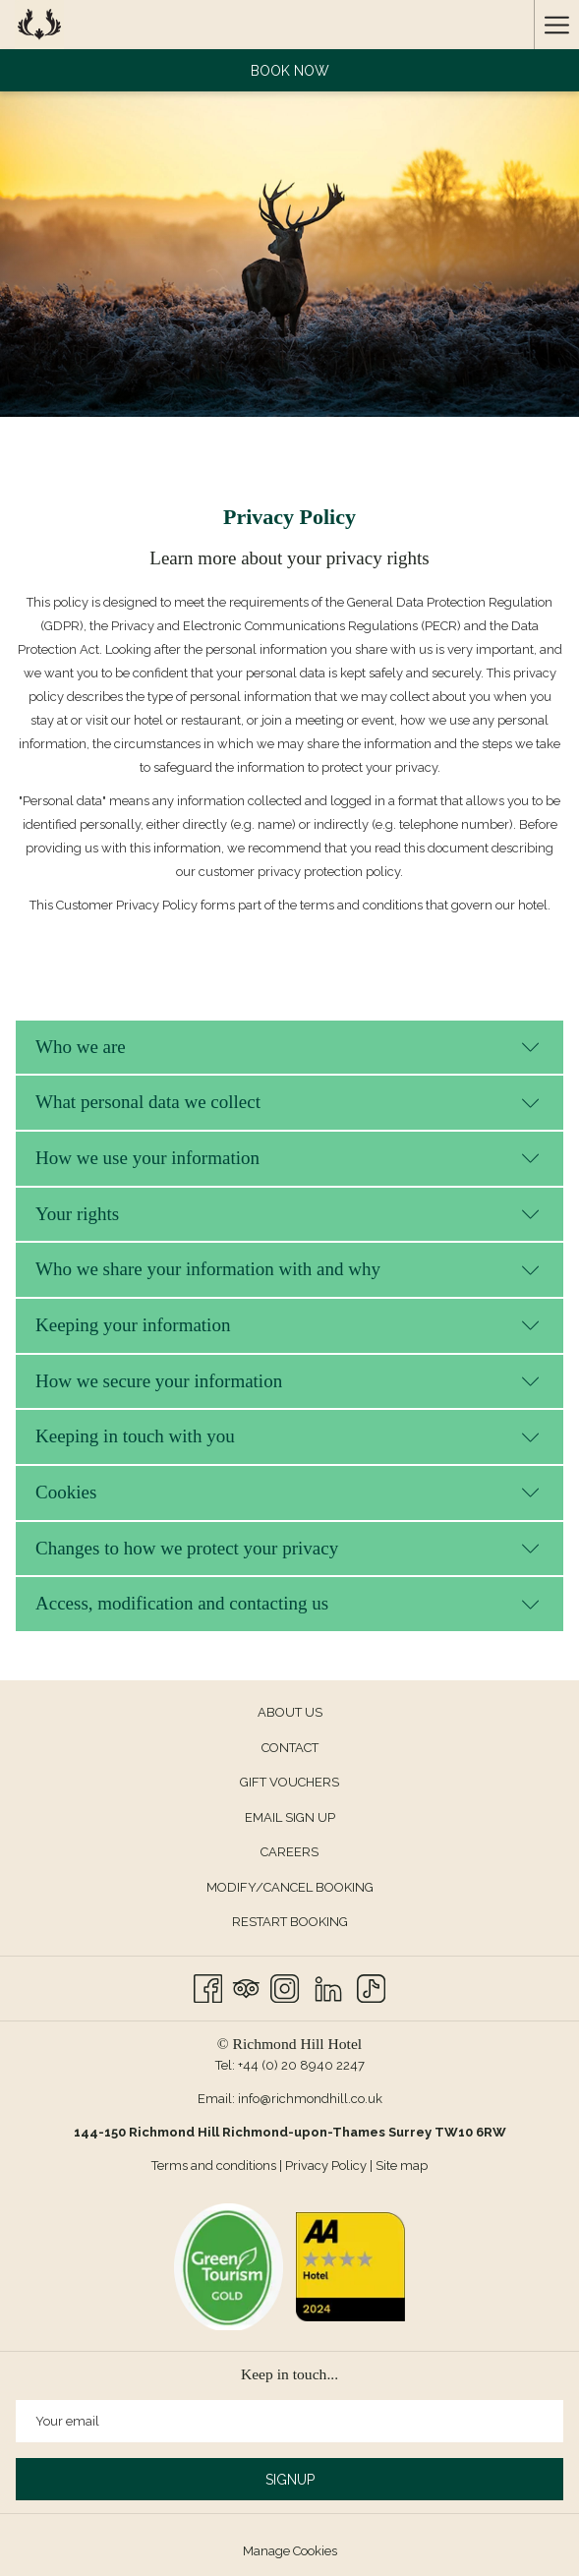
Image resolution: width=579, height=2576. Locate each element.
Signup (290, 2480)
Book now (290, 71)
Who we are (287, 1046)
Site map (402, 2165)
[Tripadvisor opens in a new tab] (246, 1986)
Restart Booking (290, 1921)
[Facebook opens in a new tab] (208, 1986)
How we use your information (287, 1157)
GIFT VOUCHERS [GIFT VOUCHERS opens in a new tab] (310, 1783)
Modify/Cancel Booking (290, 1887)
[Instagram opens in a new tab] (284, 1986)
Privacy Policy (326, 2165)
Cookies (287, 1492)
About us (290, 1712)
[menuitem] (289, 1713)
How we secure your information (287, 1381)
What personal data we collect (287, 1101)
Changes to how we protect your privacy (287, 1548)
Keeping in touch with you (287, 1436)
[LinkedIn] (328, 1986)
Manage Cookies (290, 2551)
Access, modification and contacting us (287, 1603)
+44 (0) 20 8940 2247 (301, 2065)
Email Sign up (290, 1817)
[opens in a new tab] (228, 2265)
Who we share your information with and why (287, 1269)
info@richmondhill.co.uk (310, 2098)
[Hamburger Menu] (556, 24)
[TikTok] (371, 1986)
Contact (289, 1747)
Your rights (287, 1213)
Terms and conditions (213, 2165)
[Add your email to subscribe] (289, 2421)
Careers (289, 1851)
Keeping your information (287, 1325)
